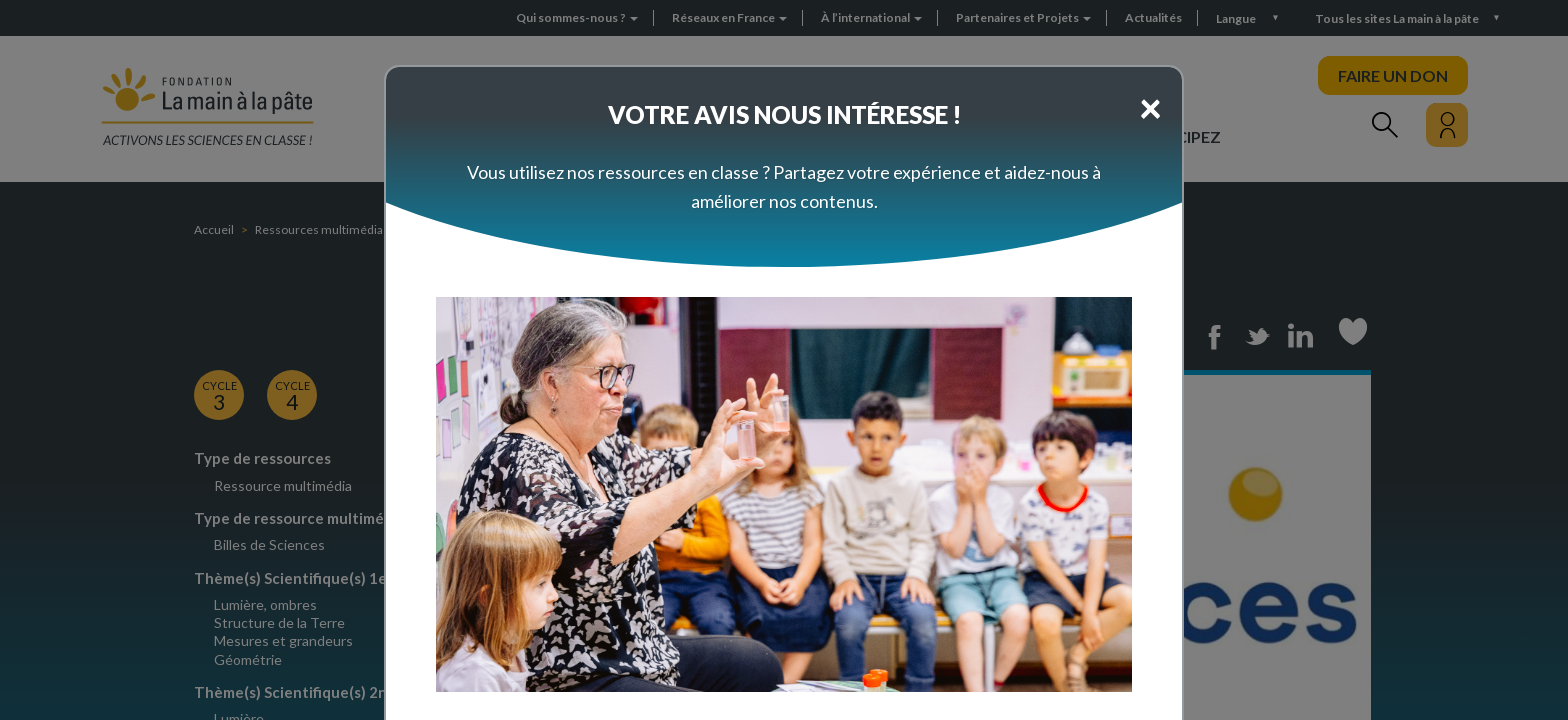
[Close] (1150, 107)
